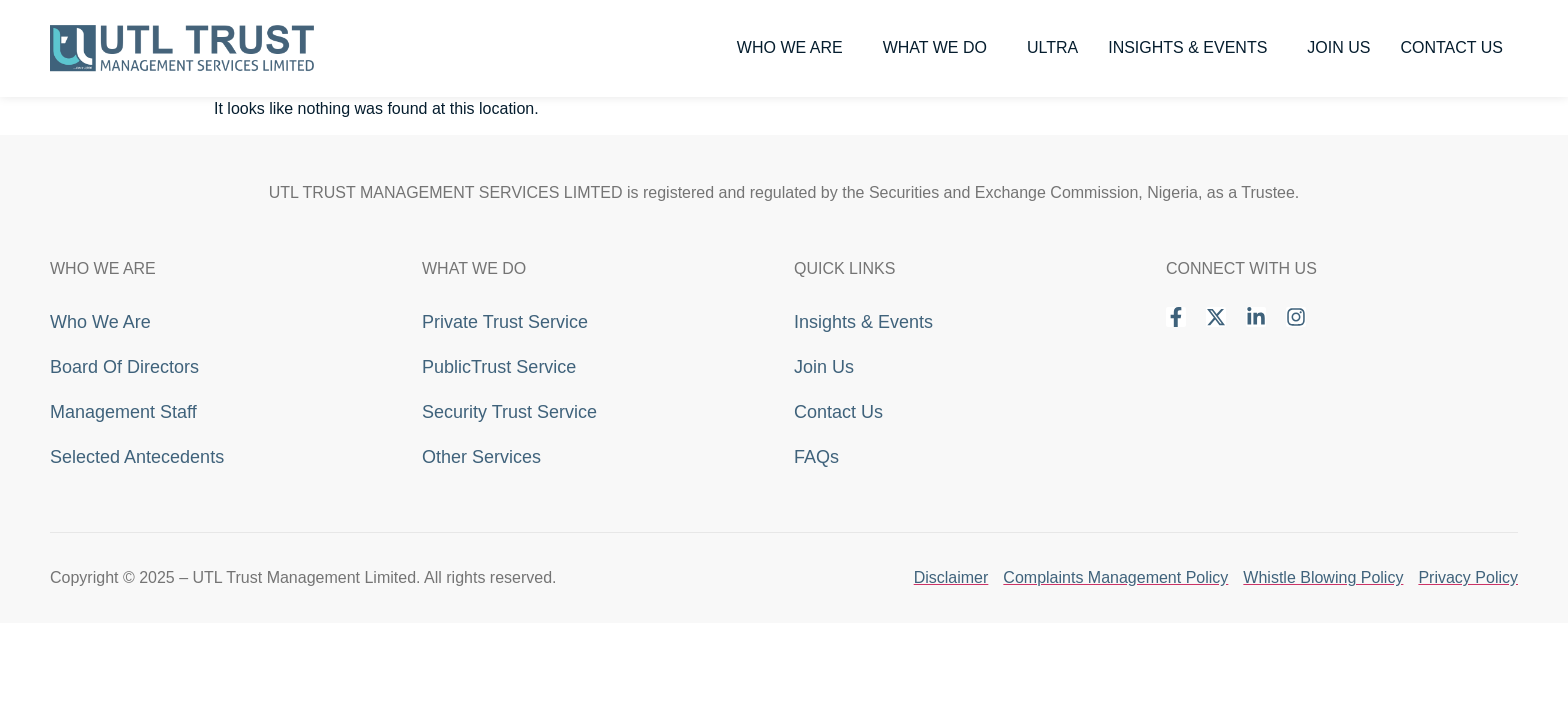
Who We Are (795, 48)
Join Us (1338, 47)
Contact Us (1451, 47)
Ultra (1052, 47)
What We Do (940, 48)
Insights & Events (1192, 48)
